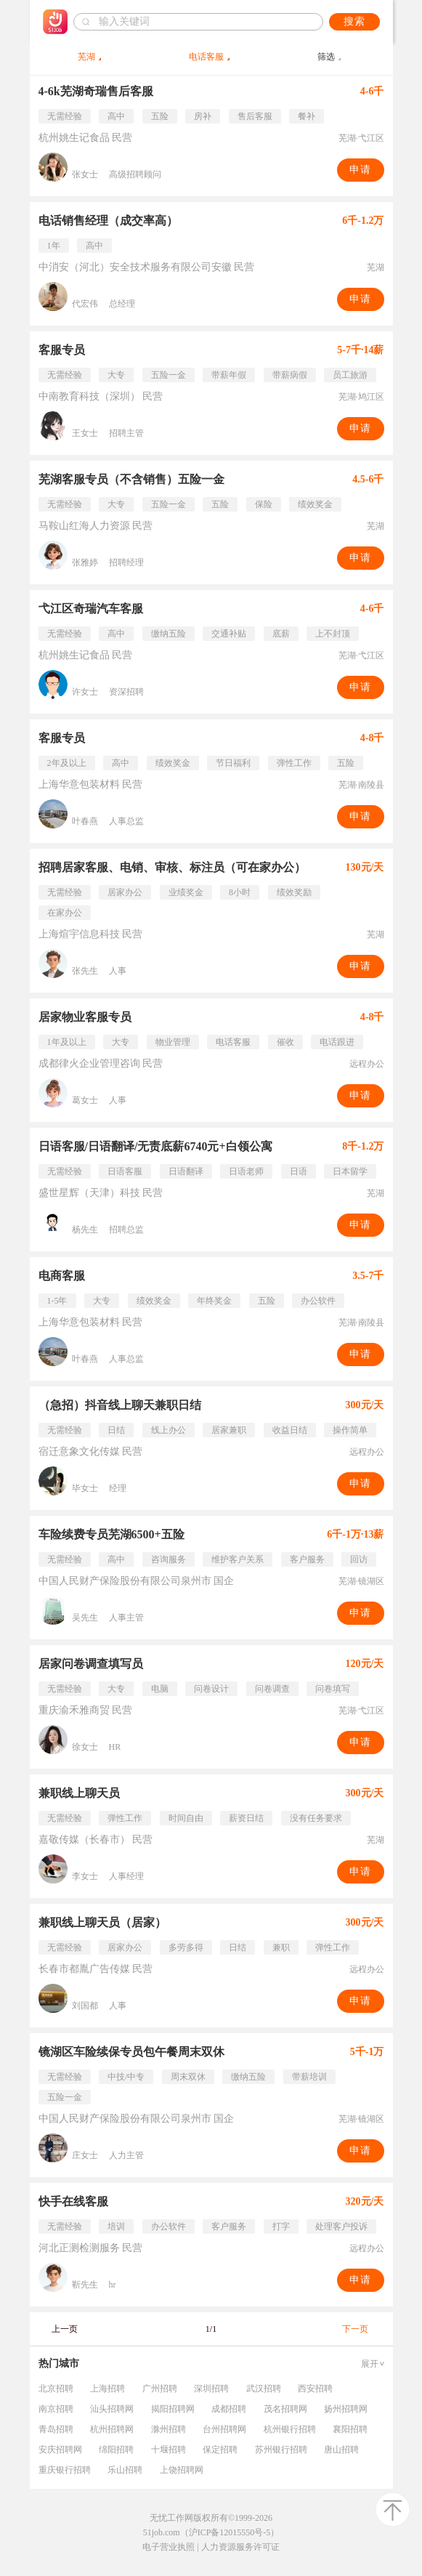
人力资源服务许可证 (240, 2547)
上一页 (65, 2329)
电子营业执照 (168, 2547)
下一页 (355, 2329)
